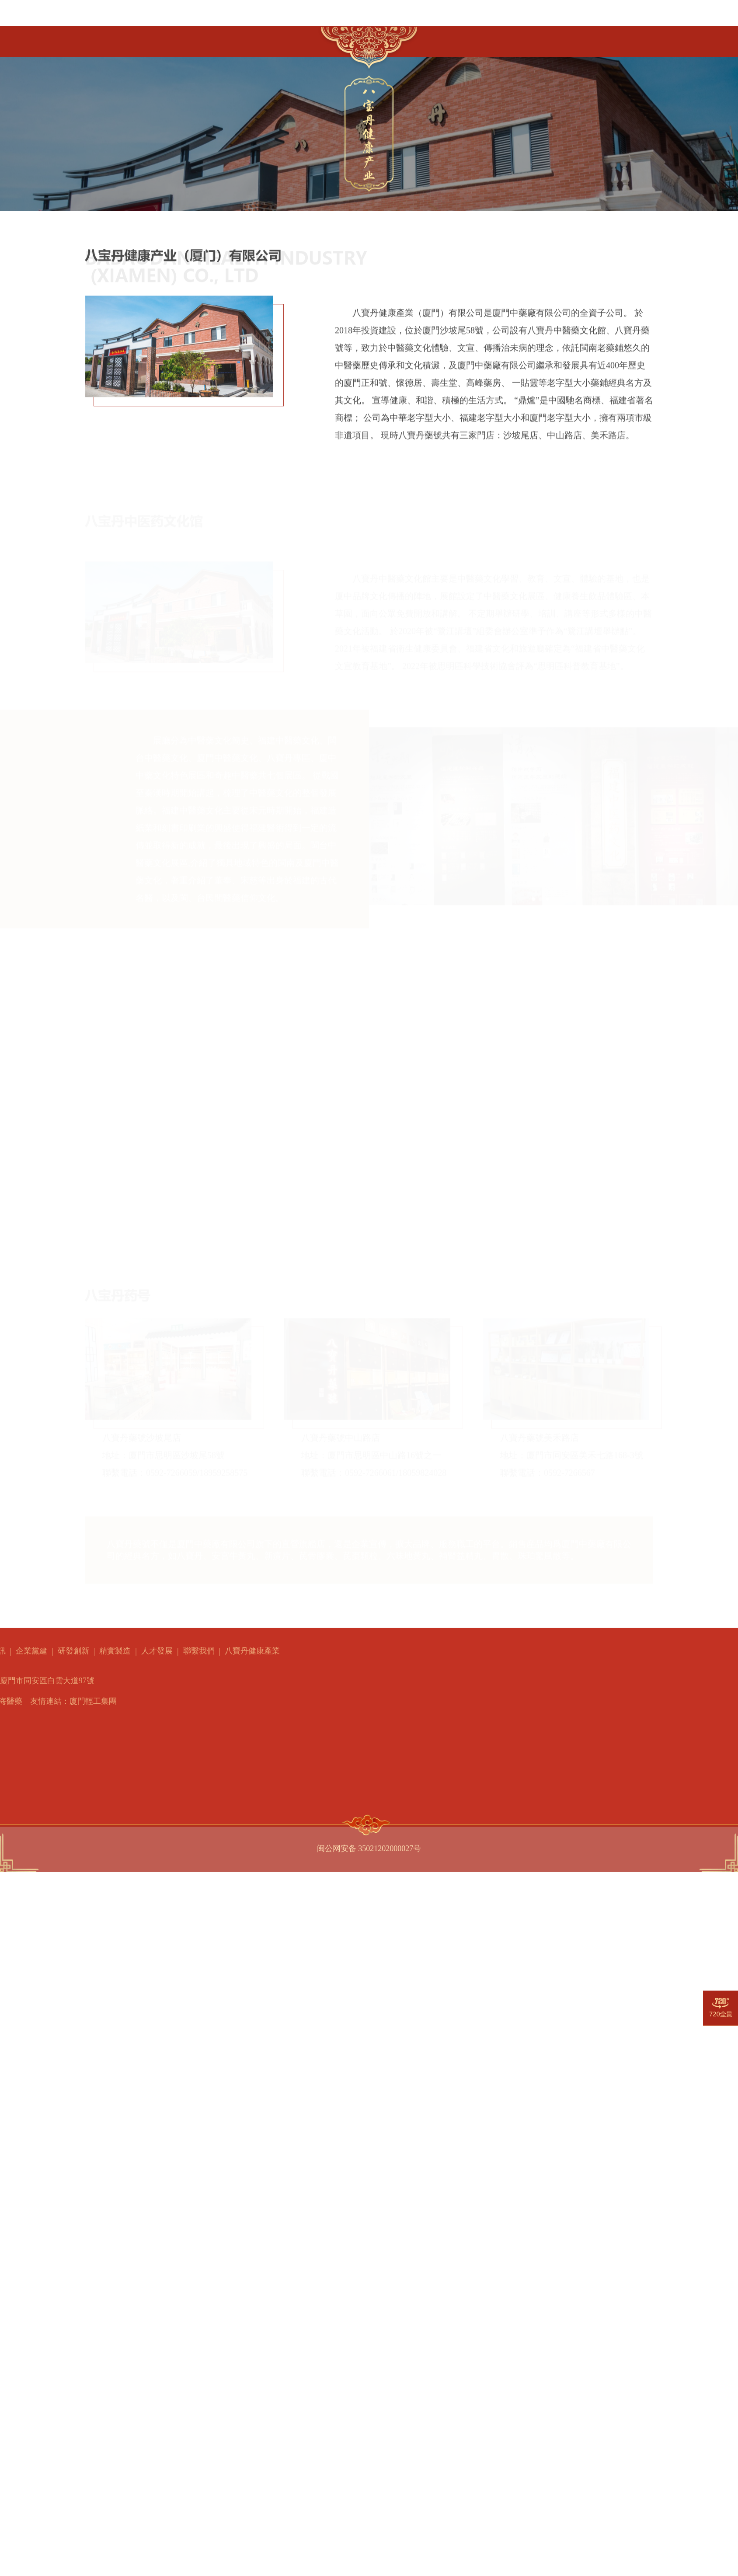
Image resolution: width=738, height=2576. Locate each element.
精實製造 (483, 40)
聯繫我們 (569, 38)
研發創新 (440, 40)
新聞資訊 (247, 38)
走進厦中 (140, 40)
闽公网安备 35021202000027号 (369, 1844)
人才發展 (526, 39)
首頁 (95, 40)
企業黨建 (300, 35)
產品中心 (193, 39)
